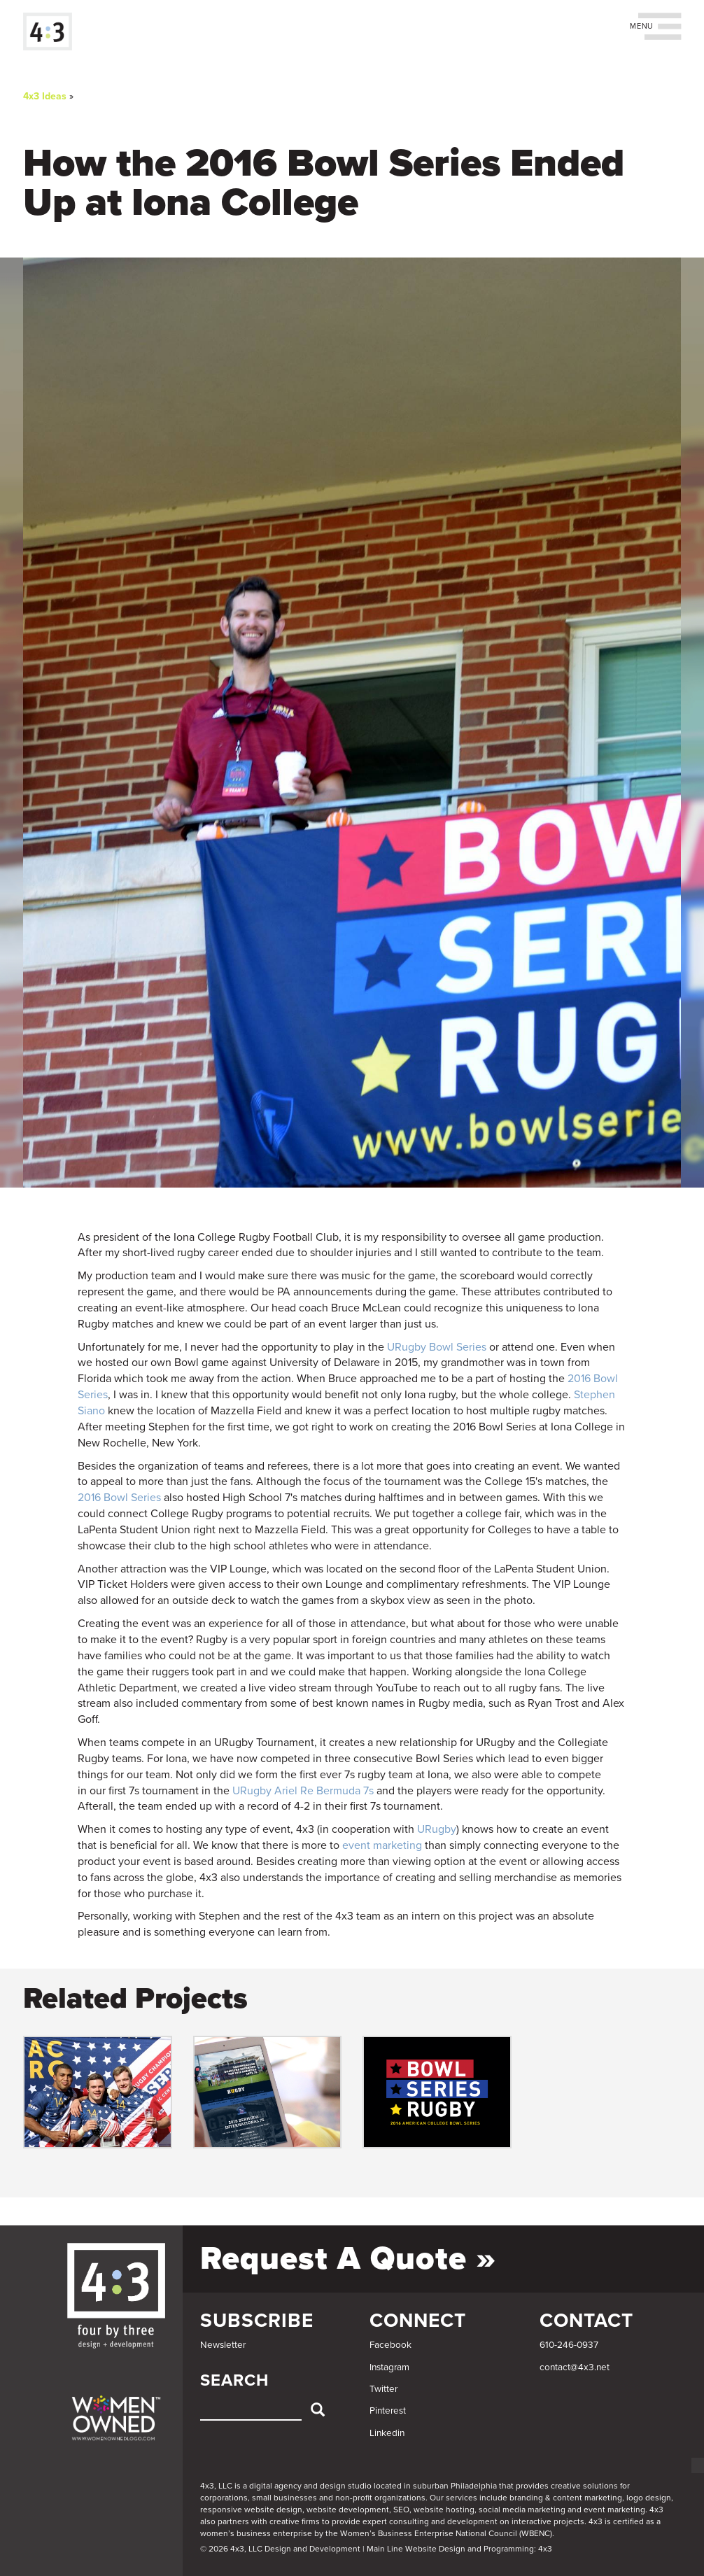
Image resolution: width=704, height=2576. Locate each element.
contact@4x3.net (575, 2367)
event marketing (382, 1845)
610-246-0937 (569, 2345)
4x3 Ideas (44, 96)
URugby (436, 1829)
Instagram (389, 2367)
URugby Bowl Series (436, 1347)
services (461, 2498)
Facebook (390, 2345)
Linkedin (386, 2433)
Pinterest (387, 2410)
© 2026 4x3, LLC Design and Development (280, 2549)
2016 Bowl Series (119, 1498)
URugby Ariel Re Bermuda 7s (303, 1791)
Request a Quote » (348, 2258)
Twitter (383, 2389)
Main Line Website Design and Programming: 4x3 (459, 2549)
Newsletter (223, 2345)
